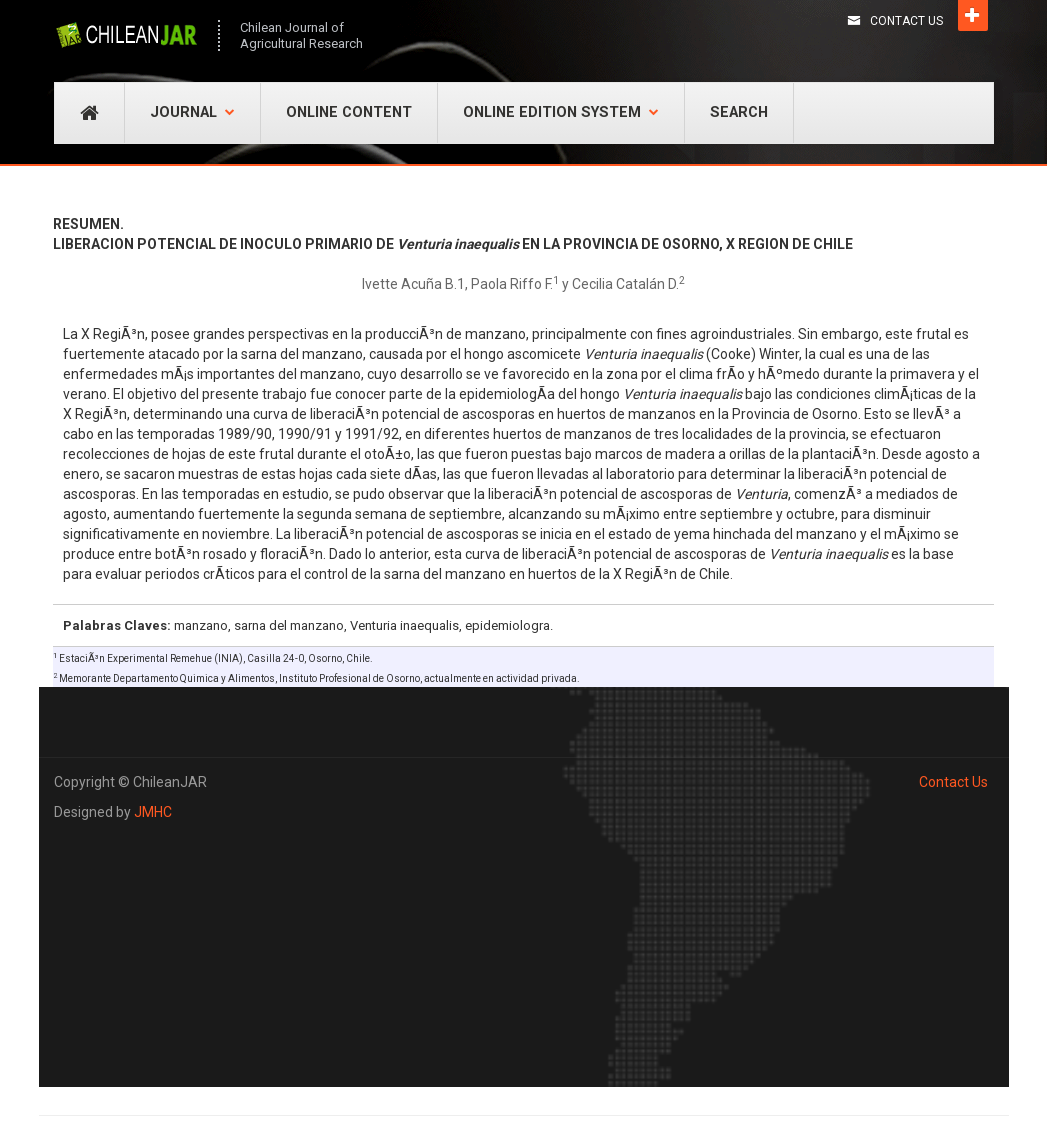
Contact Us (906, 21)
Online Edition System (561, 112)
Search (739, 112)
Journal (192, 112)
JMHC (153, 812)
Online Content (349, 112)
